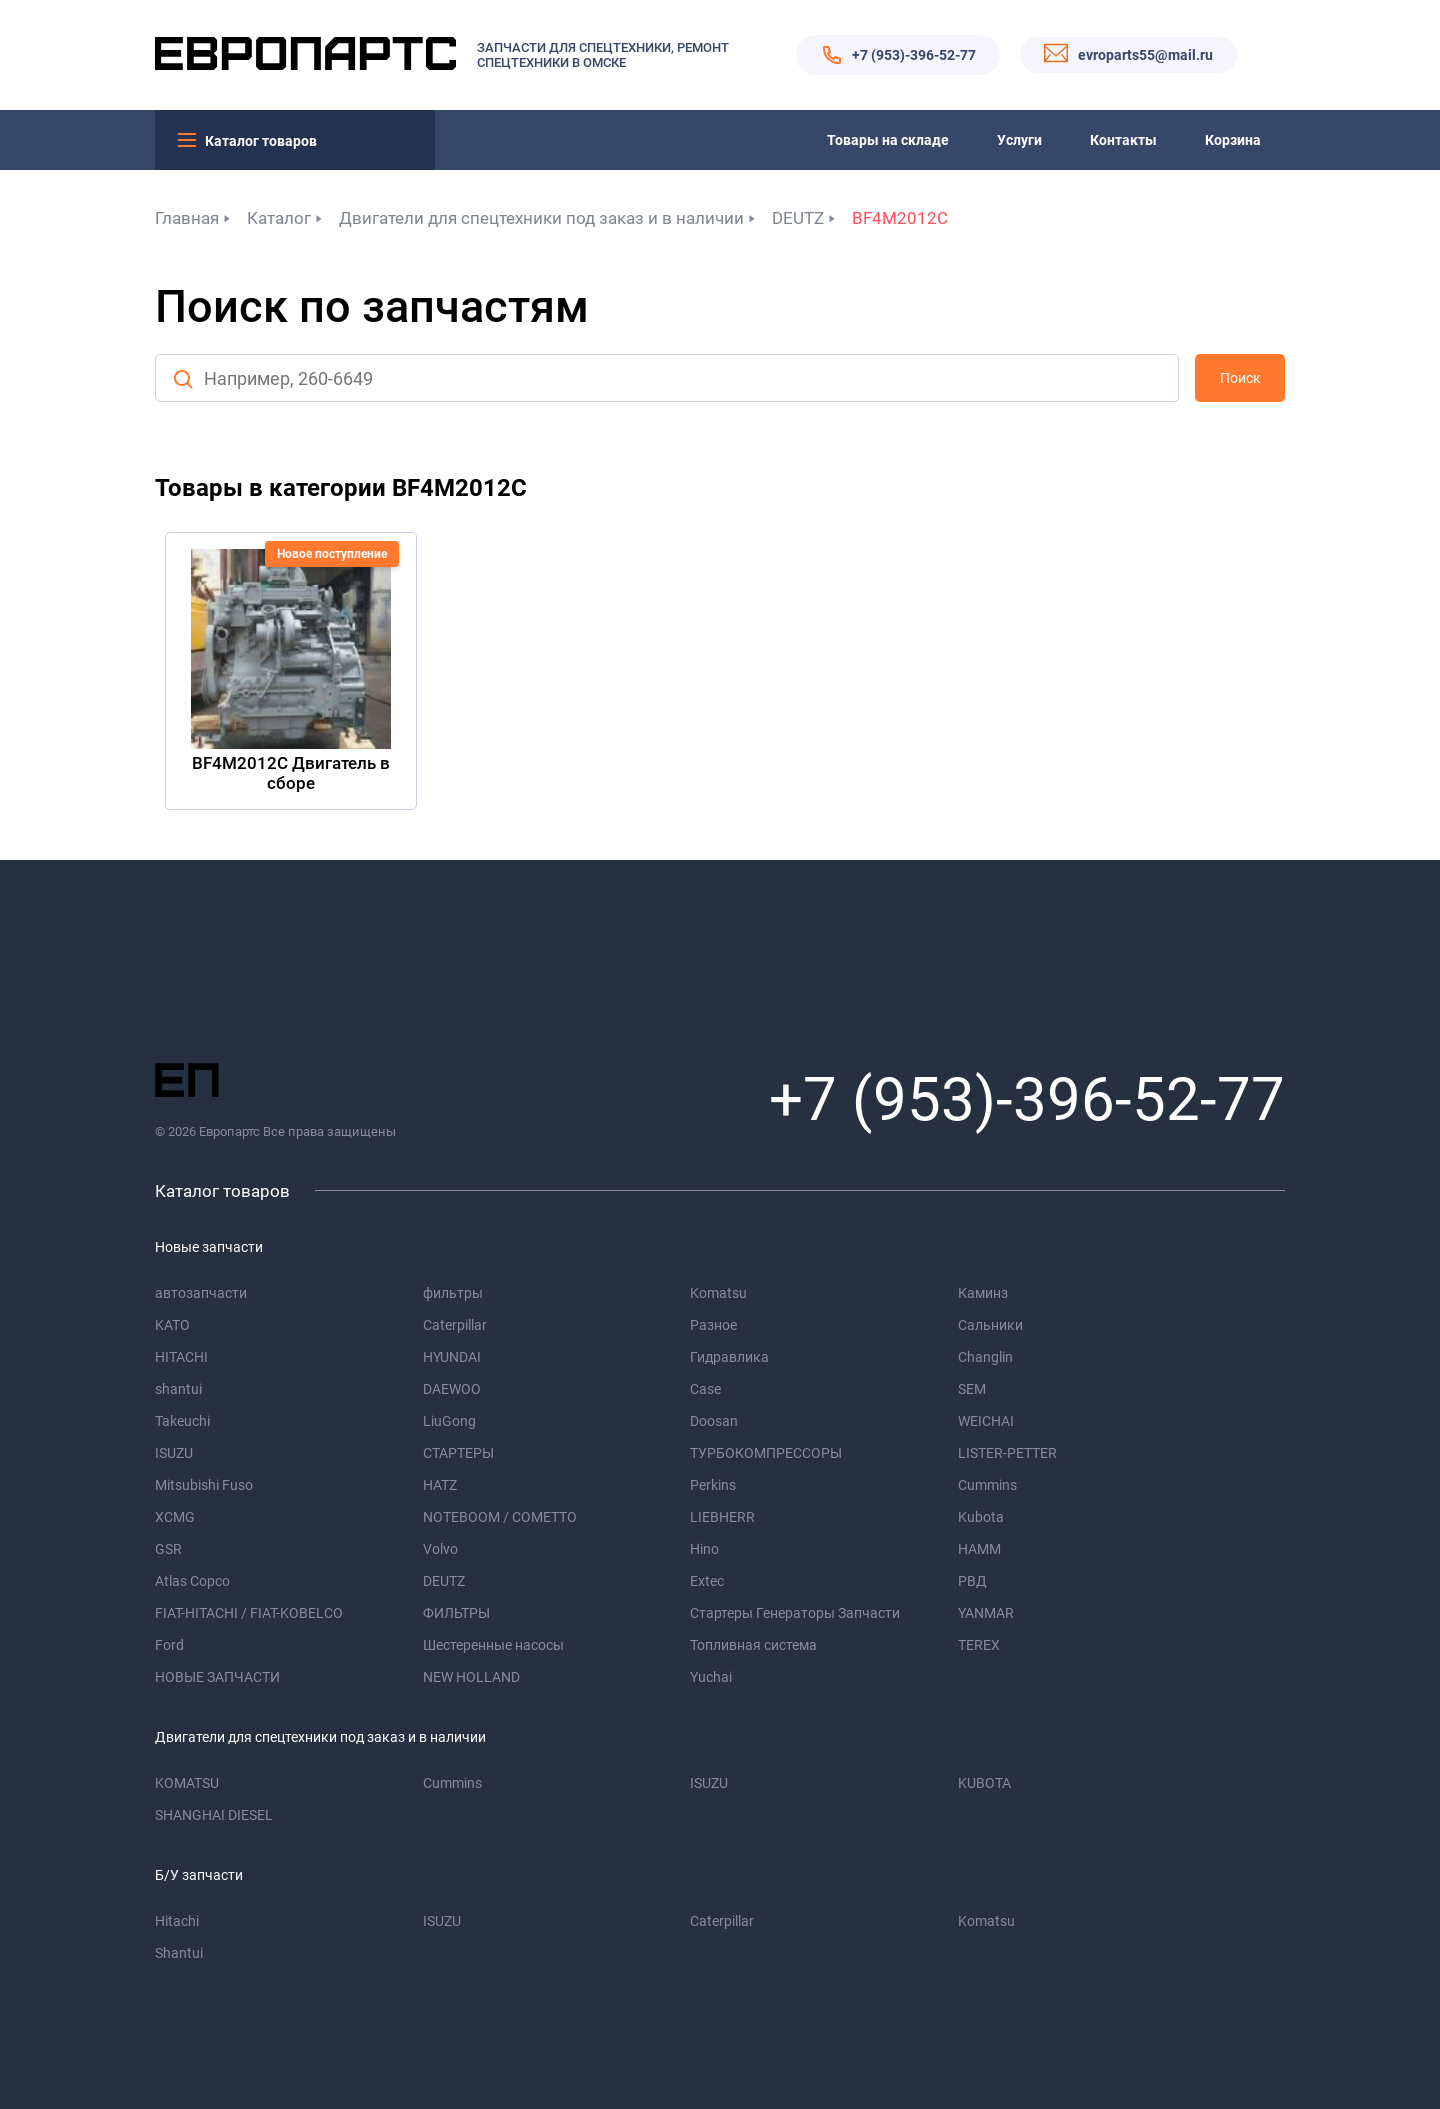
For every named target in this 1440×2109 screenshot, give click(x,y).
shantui (178, 1389)
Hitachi (177, 1921)
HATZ (440, 1485)
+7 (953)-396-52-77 (914, 55)
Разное (713, 1325)
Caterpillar (455, 1325)
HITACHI (181, 1357)
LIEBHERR (722, 1517)
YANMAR (986, 1613)
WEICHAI (986, 1421)
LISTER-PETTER (1007, 1453)
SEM (972, 1389)
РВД (972, 1581)
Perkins (713, 1485)
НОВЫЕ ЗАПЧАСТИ (217, 1677)
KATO (172, 1325)
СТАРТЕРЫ (458, 1453)
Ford (169, 1645)
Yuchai (711, 1677)
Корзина (1233, 140)
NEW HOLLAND (471, 1677)
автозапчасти (201, 1293)
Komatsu (718, 1293)
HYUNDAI (452, 1357)
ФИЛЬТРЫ (456, 1613)
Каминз (983, 1293)
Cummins (987, 1485)
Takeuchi (182, 1421)
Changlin (985, 1357)
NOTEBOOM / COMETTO (500, 1517)
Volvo (440, 1549)
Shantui (179, 1953)
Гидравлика (729, 1357)
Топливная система (753, 1645)
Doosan (714, 1421)
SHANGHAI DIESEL (214, 1815)
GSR (168, 1549)
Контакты (1123, 140)
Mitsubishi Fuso (204, 1485)
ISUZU (174, 1453)
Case (705, 1389)
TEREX (979, 1645)
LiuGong (449, 1421)
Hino (704, 1549)
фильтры (453, 1293)
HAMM (979, 1549)
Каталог (279, 218)
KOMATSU (187, 1783)
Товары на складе (888, 140)
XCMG (175, 1517)
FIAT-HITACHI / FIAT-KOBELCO (249, 1613)
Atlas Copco (192, 1581)
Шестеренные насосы (493, 1645)
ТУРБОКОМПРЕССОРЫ (766, 1453)
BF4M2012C (900, 218)
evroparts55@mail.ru (1145, 55)
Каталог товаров (261, 141)
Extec (707, 1581)
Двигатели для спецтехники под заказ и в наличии (541, 218)
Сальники (990, 1325)
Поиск (1240, 378)
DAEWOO (452, 1389)
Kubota (981, 1517)
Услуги (1019, 140)
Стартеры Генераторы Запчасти (795, 1613)
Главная (187, 218)
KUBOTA (984, 1783)
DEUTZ (798, 218)
